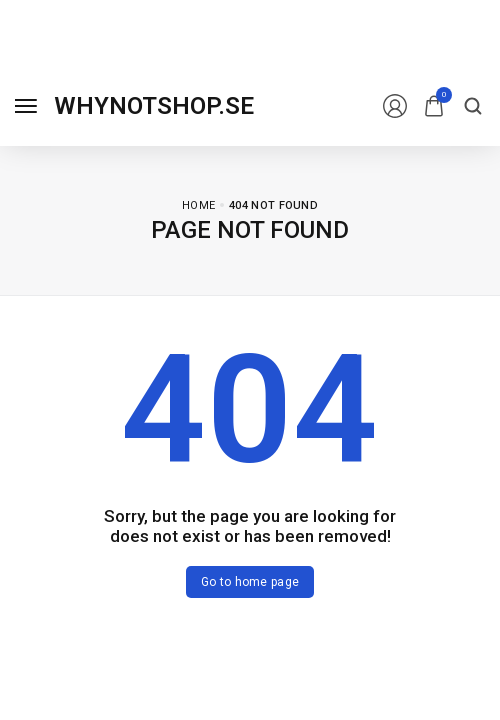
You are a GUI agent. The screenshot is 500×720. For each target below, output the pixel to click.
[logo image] (154, 106)
